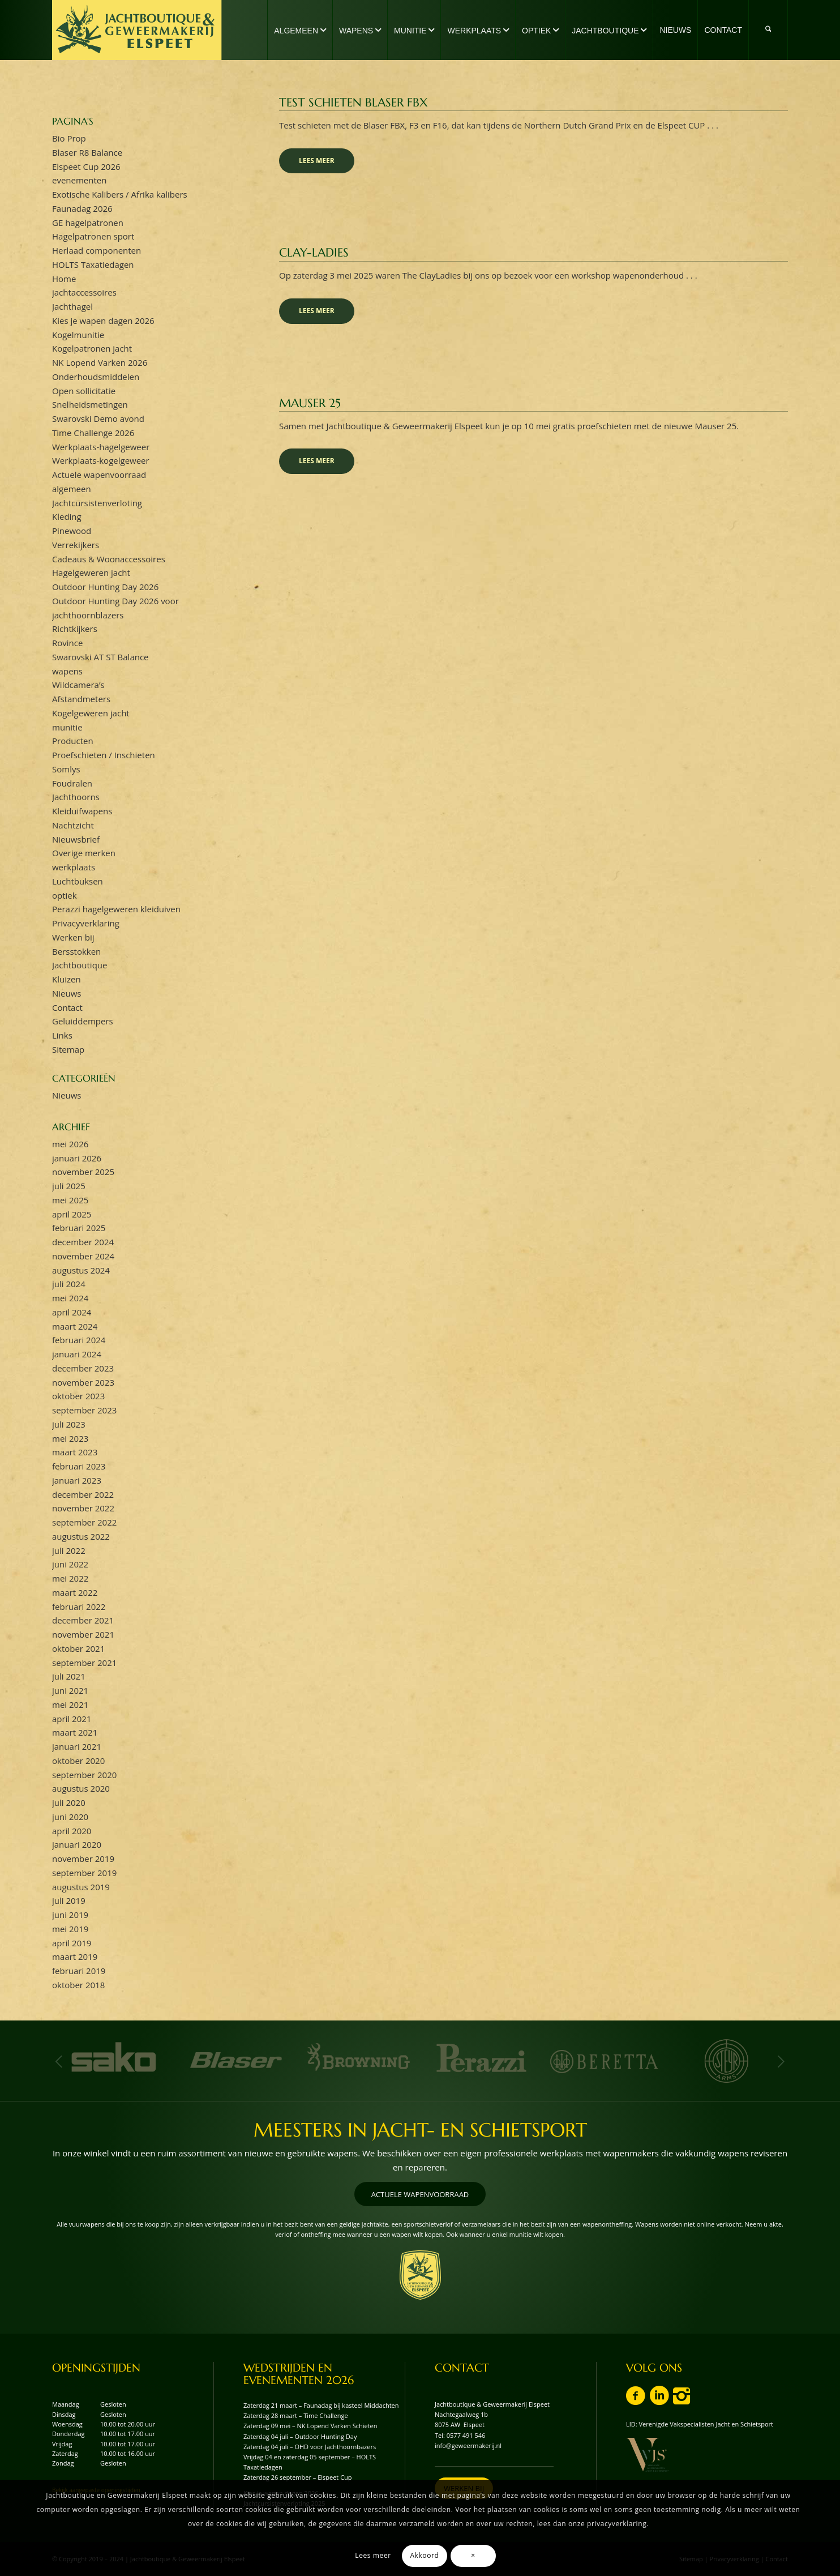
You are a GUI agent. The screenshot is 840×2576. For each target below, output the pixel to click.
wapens (67, 671)
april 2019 (71, 1943)
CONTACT (462, 2368)
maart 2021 (74, 1732)
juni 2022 (70, 1564)
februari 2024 (78, 1339)
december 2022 (83, 1494)
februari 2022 (78, 1606)
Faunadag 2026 (82, 208)
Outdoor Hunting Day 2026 (105, 586)
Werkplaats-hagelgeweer (100, 446)
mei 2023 (70, 1438)
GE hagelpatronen (87, 222)
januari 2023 (76, 1480)
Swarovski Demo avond (98, 418)
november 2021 (83, 1634)
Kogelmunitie (78, 334)
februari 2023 (78, 1466)
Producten (72, 740)
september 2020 (84, 1774)
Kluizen (66, 979)
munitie (67, 727)
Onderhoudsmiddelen (95, 376)
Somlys (66, 769)
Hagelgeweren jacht (91, 572)
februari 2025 (78, 1227)
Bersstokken (76, 951)
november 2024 (83, 1256)
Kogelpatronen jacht (92, 348)
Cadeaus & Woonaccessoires (108, 559)
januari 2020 (76, 1844)
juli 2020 (68, 1802)
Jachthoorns (76, 796)
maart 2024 (74, 1326)
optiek (64, 895)
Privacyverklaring (85, 923)
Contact (67, 1007)
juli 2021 (68, 1676)
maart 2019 (74, 1956)
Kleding (67, 516)
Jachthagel (72, 306)
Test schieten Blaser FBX (353, 102)
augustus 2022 (81, 1536)
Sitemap (68, 1049)
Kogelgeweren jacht (91, 713)
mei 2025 (70, 1200)
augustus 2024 (81, 1270)
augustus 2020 (81, 1788)
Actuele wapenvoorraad (99, 474)
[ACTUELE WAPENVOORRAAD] (420, 2194)
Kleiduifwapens (82, 811)
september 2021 (84, 1662)
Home (64, 278)
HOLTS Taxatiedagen (93, 264)
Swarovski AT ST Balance (100, 657)
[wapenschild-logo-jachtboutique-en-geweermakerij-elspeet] (420, 2275)
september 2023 (84, 1410)
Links (62, 1035)
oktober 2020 (78, 1760)
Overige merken (83, 852)
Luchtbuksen (77, 881)
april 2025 (71, 1214)
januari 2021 (76, 1746)
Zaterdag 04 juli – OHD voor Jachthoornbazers (309, 2446)
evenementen (79, 180)
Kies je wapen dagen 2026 (103, 320)
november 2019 (83, 1858)
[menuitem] (299, 30)
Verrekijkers (75, 544)
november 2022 (83, 1508)
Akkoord (424, 2555)
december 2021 (83, 1620)
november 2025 (83, 1171)
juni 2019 (70, 1914)
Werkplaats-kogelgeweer (100, 460)
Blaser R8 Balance (87, 152)
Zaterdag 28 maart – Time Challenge (295, 2415)
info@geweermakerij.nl (468, 2445)
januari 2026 (76, 1158)
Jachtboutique (79, 965)
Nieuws (66, 993)
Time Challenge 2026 (93, 432)
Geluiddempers (82, 1021)
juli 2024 (68, 1283)
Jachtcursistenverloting (97, 503)
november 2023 (83, 1382)
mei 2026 (70, 1144)
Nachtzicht (73, 825)
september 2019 (84, 1872)
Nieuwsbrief (76, 839)
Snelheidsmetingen (90, 404)
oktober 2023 (78, 1396)
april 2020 (71, 1830)
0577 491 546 (466, 2435)
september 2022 (84, 1522)
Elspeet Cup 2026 (86, 166)
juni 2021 (70, 1690)
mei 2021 (70, 1704)
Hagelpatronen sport (93, 236)
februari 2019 (78, 1970)
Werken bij (73, 937)
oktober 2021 (78, 1648)
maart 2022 (74, 1592)
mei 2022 (70, 1578)
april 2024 (71, 1312)
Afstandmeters (81, 698)
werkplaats (73, 867)
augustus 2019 (81, 1887)
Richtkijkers (74, 628)
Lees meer (317, 160)
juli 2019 (68, 1900)
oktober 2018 (78, 1984)
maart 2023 (74, 1452)
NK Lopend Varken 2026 (99, 362)
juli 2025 (68, 1185)
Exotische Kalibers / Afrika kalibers (119, 194)
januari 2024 (76, 1354)
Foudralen (72, 783)
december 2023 (83, 1368)
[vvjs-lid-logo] (647, 2455)
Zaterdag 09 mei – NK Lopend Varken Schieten (310, 2425)
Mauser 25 (310, 403)
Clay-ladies (314, 252)
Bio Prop (69, 138)
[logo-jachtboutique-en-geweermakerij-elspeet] (137, 30)
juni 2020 (70, 1816)
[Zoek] (768, 30)
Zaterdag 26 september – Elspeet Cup (297, 2477)
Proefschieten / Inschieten (103, 755)
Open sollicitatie (83, 390)
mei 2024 (70, 1298)
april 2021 (71, 1718)
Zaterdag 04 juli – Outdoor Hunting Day (300, 2436)
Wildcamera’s (78, 684)
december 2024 (83, 1242)
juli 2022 (68, 1550)
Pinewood (71, 530)
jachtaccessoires (84, 292)
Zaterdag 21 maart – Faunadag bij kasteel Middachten (321, 2405)
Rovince (67, 642)
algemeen (71, 488)
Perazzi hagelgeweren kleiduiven (116, 909)
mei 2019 (70, 1928)
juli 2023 (68, 1424)
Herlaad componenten (96, 250)
